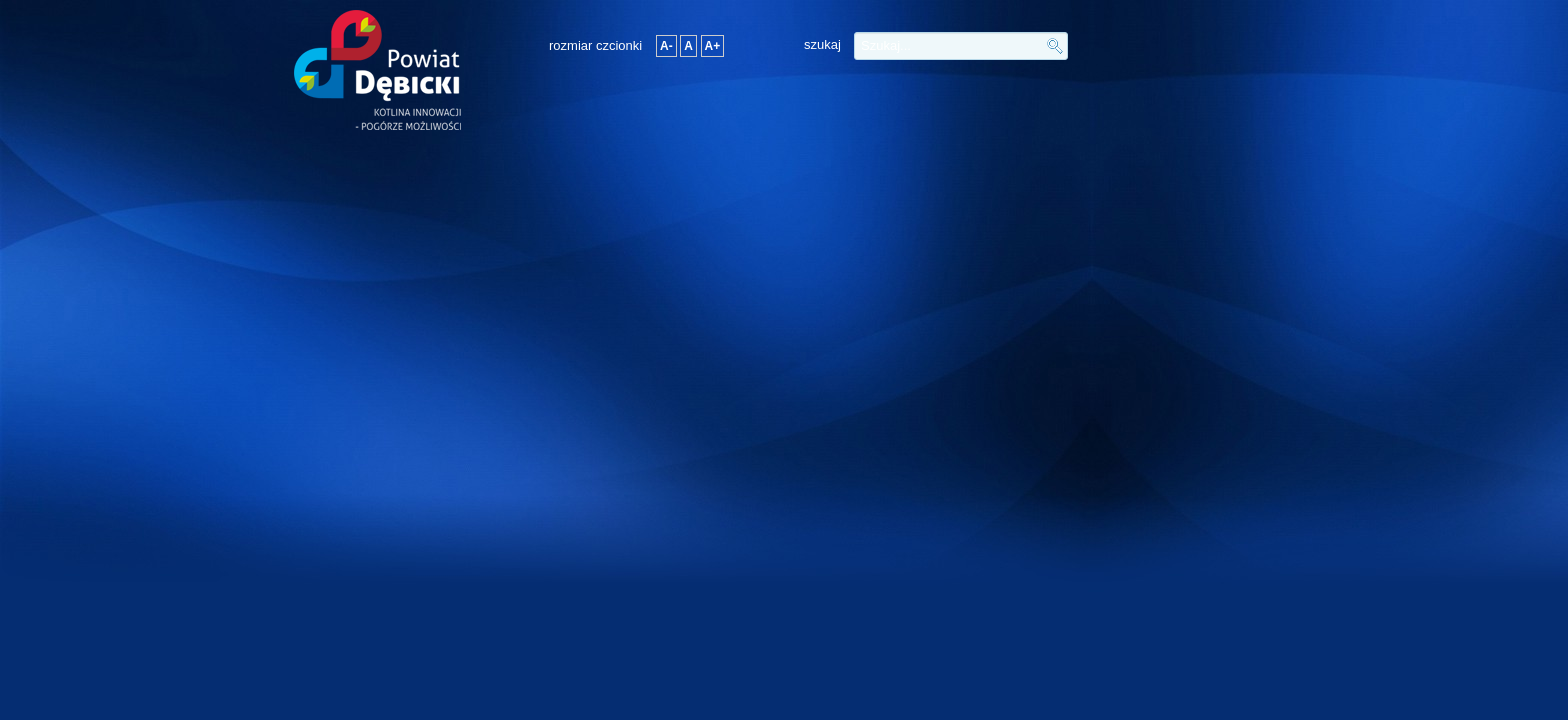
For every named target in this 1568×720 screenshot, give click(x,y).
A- (666, 46)
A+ (713, 46)
